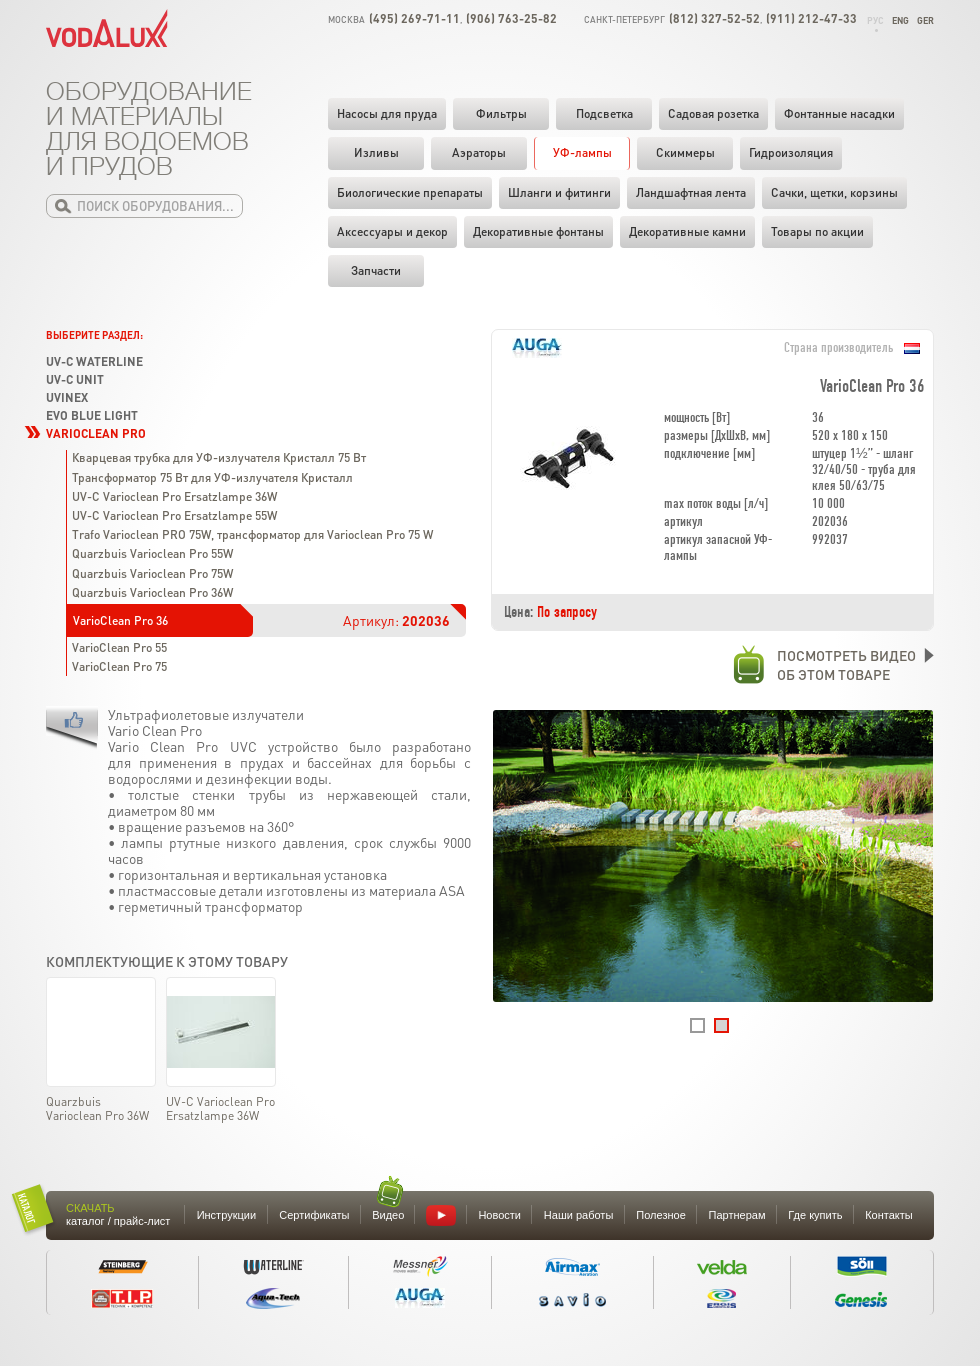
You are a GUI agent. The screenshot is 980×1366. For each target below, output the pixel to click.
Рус (875, 20)
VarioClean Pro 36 (120, 620)
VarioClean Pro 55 (119, 647)
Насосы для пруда (387, 113)
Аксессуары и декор (392, 231)
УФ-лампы (582, 152)
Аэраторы (479, 152)
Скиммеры (685, 152)
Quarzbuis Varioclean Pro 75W (152, 573)
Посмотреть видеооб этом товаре (824, 665)
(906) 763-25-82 (511, 18)
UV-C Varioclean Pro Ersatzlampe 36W (174, 496)
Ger (925, 20)
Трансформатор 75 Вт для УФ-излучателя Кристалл (212, 477)
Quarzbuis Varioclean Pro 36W (152, 592)
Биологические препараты (410, 192)
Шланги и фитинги (559, 192)
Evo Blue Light (92, 415)
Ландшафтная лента (691, 192)
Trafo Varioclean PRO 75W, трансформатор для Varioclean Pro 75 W (252, 534)
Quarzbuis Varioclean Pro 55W (152, 553)
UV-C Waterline (94, 361)
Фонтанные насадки (839, 113)
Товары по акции (817, 231)
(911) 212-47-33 (811, 18)
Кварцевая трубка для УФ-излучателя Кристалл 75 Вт (219, 457)
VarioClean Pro (96, 433)
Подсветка (604, 113)
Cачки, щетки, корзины (834, 192)
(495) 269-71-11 (414, 18)
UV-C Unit (75, 379)
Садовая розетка (713, 113)
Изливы (376, 152)
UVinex (67, 397)
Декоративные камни (687, 231)
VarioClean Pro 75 (119, 666)
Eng (900, 20)
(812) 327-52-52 (714, 18)
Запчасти (376, 270)
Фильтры (501, 113)
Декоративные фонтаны (538, 231)
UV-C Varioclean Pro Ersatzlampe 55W (174, 515)
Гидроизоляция (791, 152)
